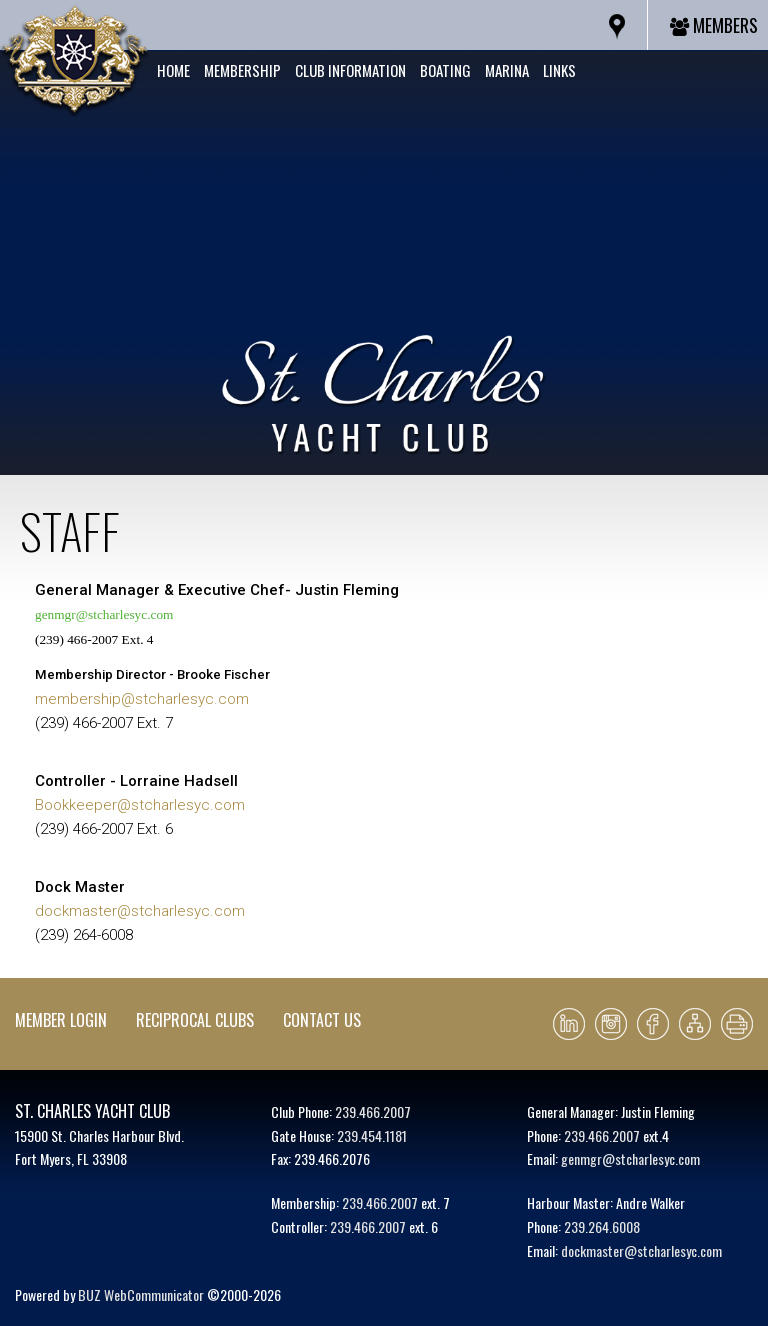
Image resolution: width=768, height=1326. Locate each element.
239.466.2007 (373, 1111)
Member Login (61, 1020)
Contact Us (322, 1020)
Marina (507, 70)
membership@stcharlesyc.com (142, 699)
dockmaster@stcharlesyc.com (140, 911)
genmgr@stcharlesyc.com (104, 614)
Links (559, 70)
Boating (445, 70)
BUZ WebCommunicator (141, 1294)
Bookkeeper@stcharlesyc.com (140, 805)
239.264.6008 (602, 1226)
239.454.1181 (372, 1135)
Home (173, 70)
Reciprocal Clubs (195, 1020)
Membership (242, 70)
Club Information (350, 70)
